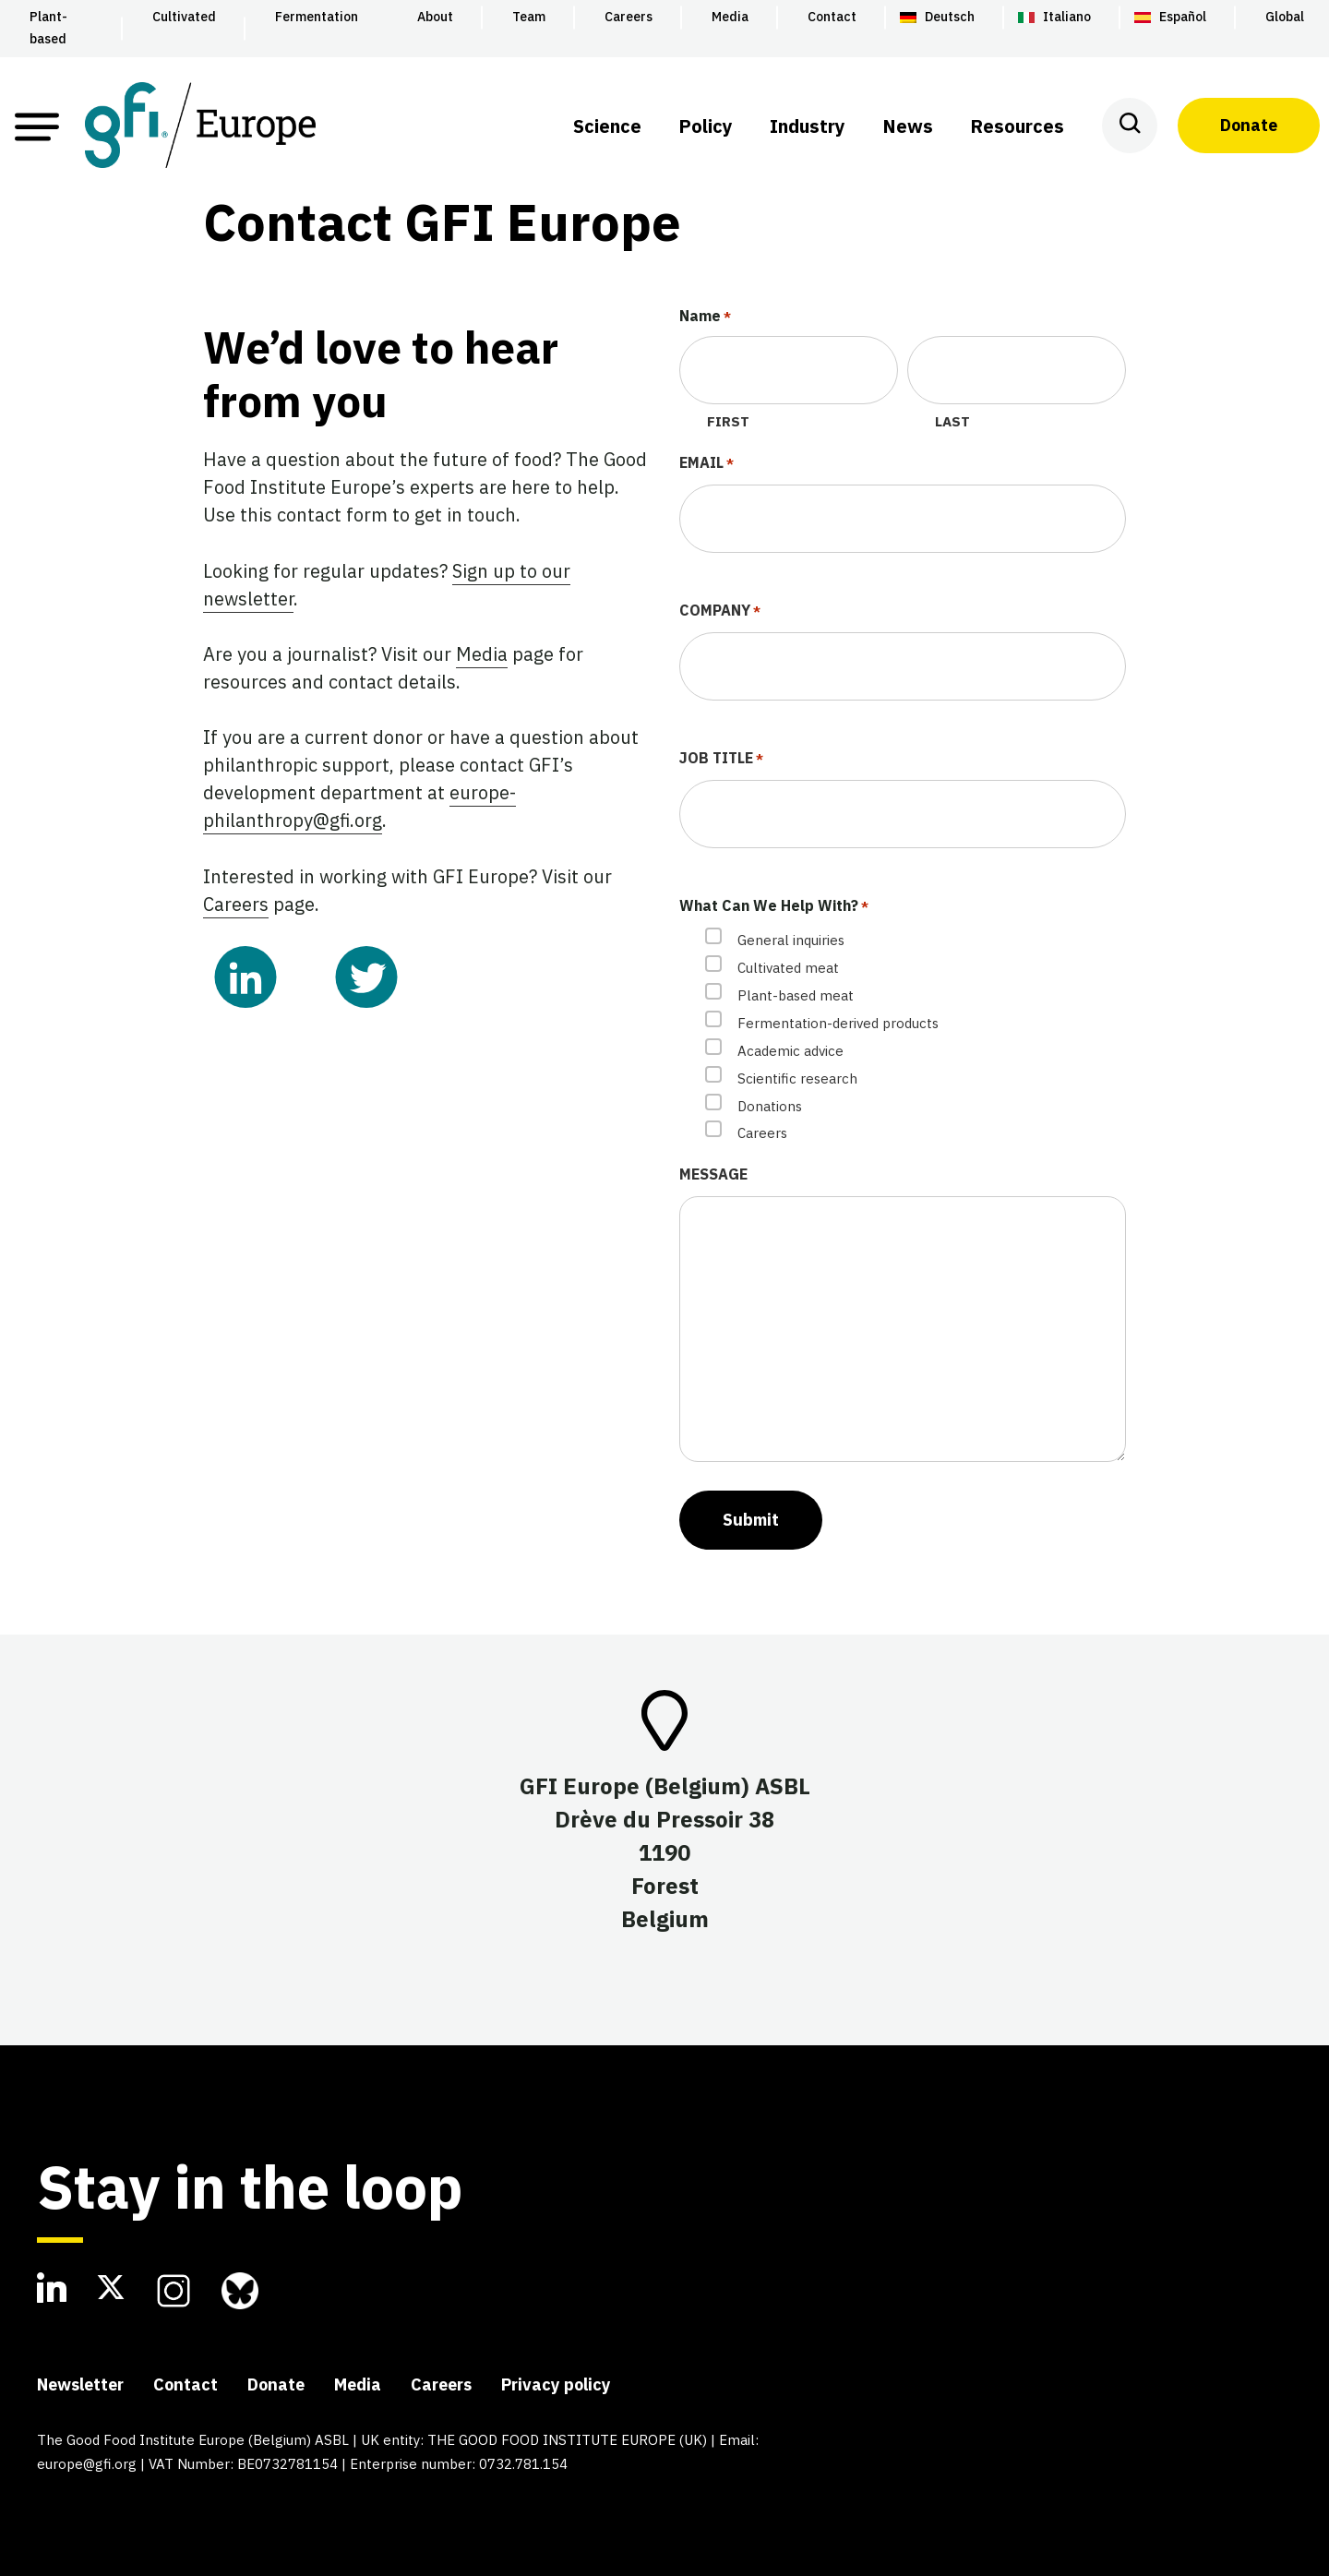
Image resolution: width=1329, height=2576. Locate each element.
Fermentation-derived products (838, 1023)
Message (713, 1174)
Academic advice (790, 1051)
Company (719, 612)
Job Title (721, 760)
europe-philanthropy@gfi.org (359, 806)
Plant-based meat (795, 995)
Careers (236, 904)
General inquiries (790, 940)
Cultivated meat (788, 967)
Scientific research (797, 1078)
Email (706, 464)
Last (952, 421)
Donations (769, 1106)
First (728, 421)
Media (482, 653)
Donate (1248, 125)
